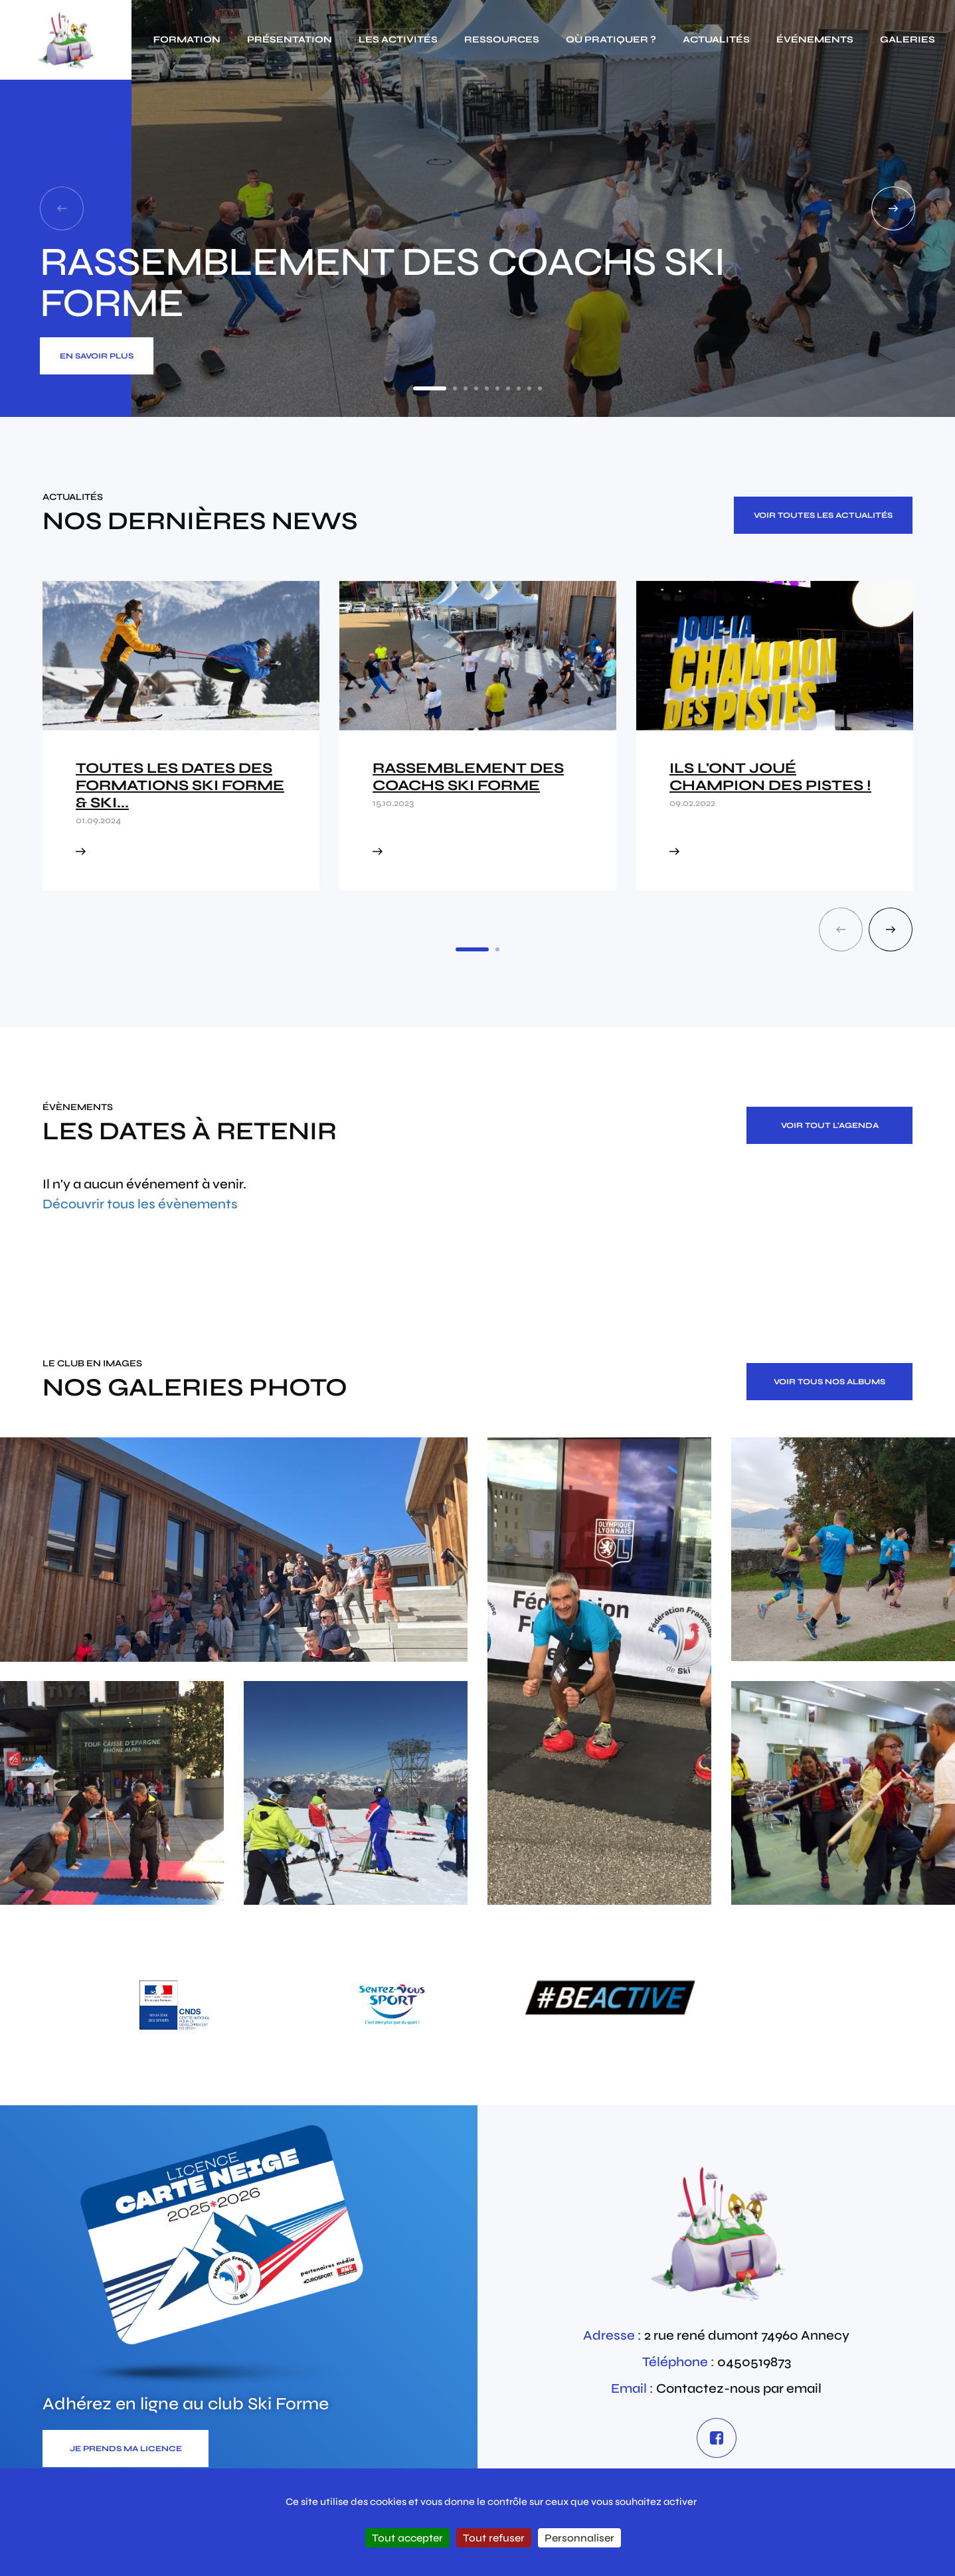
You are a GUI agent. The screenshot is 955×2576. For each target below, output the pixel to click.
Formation (186, 39)
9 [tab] (529, 388)
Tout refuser (494, 2538)
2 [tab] (455, 388)
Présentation (289, 39)
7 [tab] (508, 388)
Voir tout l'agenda (830, 1125)
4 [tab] (476, 388)
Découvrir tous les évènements (140, 1204)
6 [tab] (497, 388)
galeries (907, 39)
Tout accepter (407, 2538)
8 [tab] (519, 388)
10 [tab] (540, 388)
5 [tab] (487, 388)
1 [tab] (429, 388)
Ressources (501, 39)
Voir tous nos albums (829, 1381)
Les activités (398, 39)
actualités (716, 39)
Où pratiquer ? (611, 39)
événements (814, 39)
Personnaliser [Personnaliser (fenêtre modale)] (579, 2538)
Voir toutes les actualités (823, 515)
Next (893, 208)
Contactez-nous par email (739, 2388)
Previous (62, 208)
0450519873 (754, 2362)
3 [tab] (466, 388)
